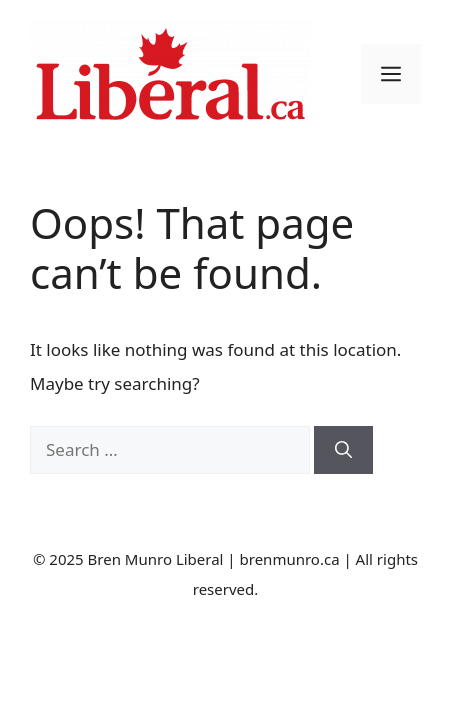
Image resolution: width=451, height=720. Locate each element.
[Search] (343, 450)
